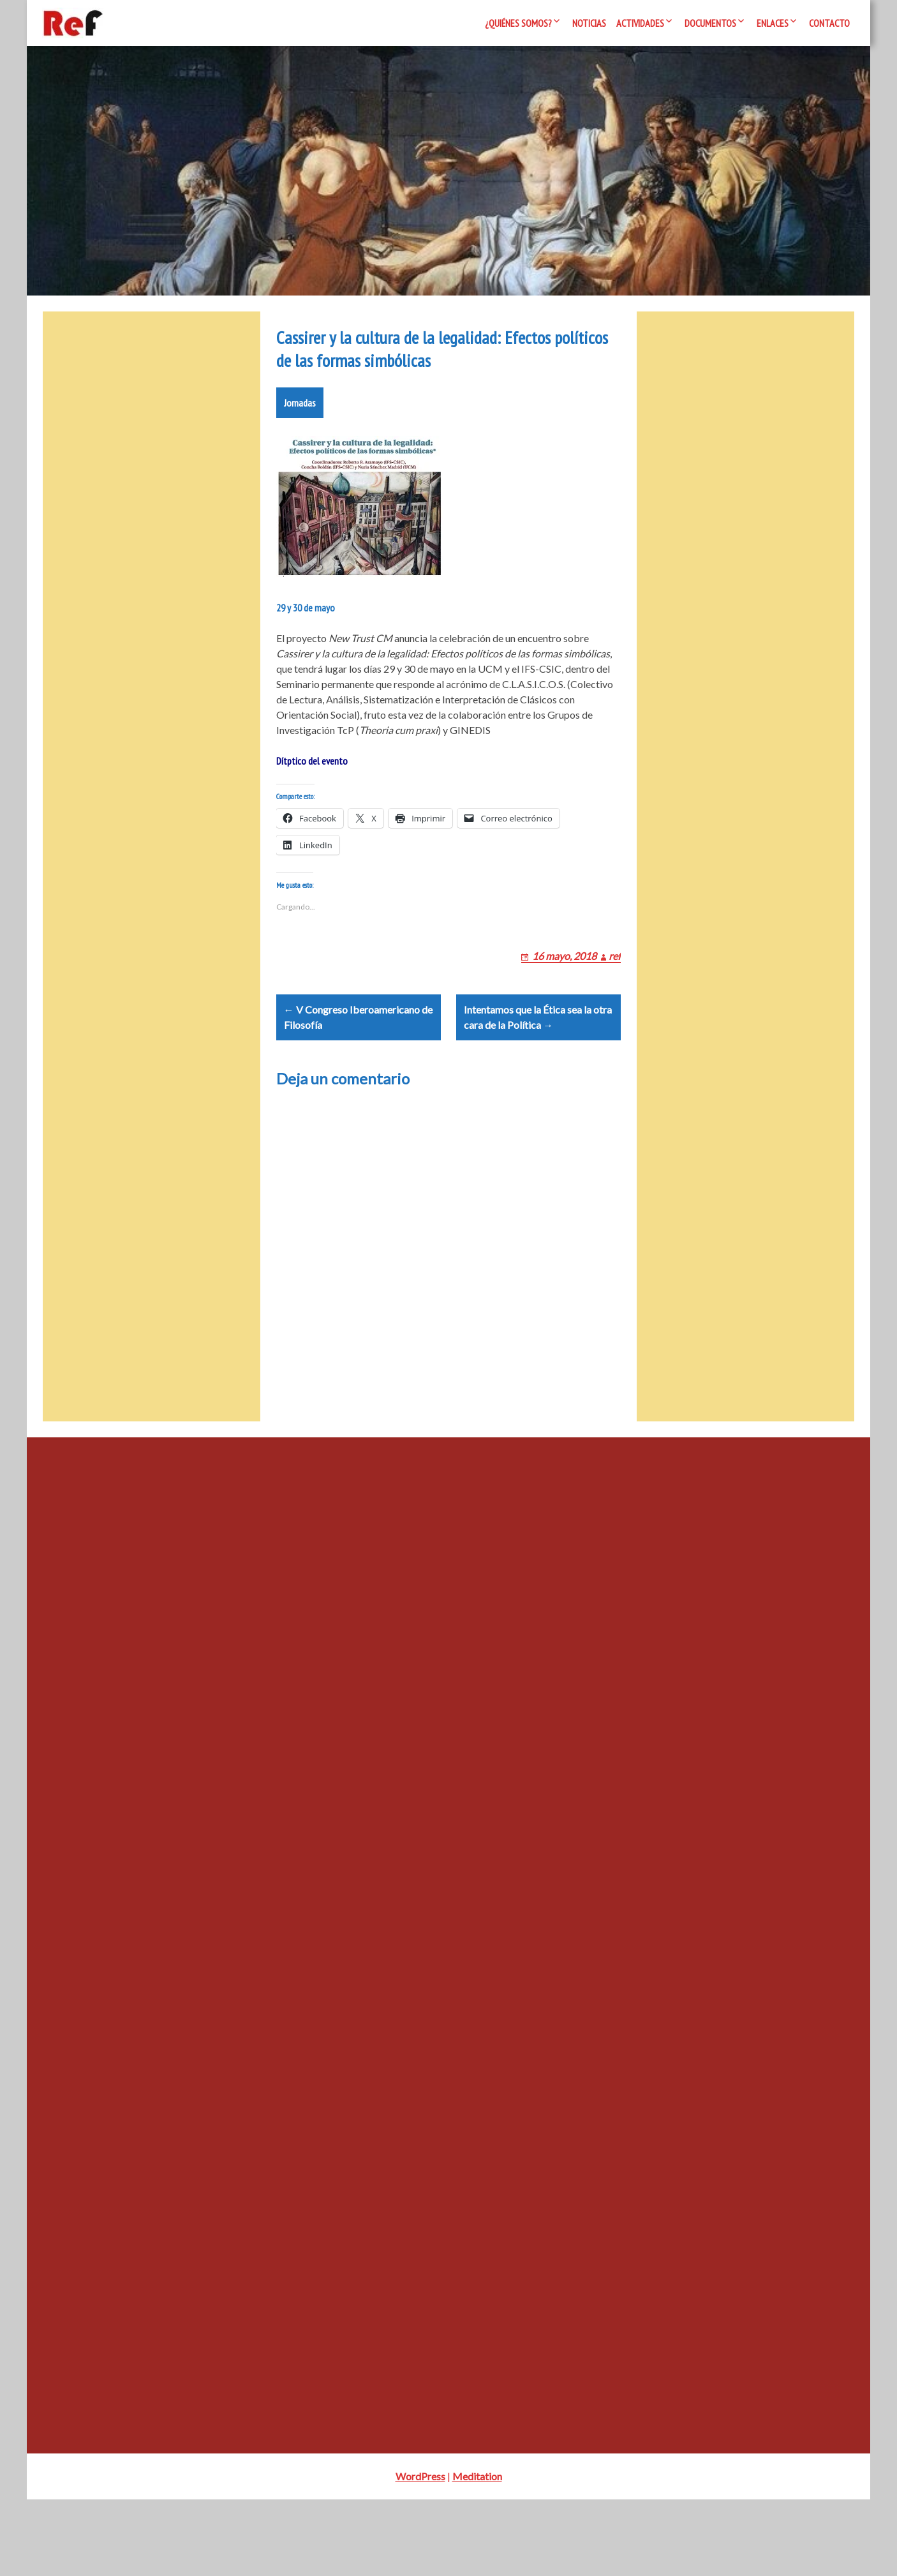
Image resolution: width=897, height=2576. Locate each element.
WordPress (420, 2553)
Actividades (640, 23)
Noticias (589, 23)
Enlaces (773, 23)
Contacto (829, 23)
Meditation (477, 2553)
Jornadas (300, 448)
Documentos (710, 23)
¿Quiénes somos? (518, 23)
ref (615, 1017)
